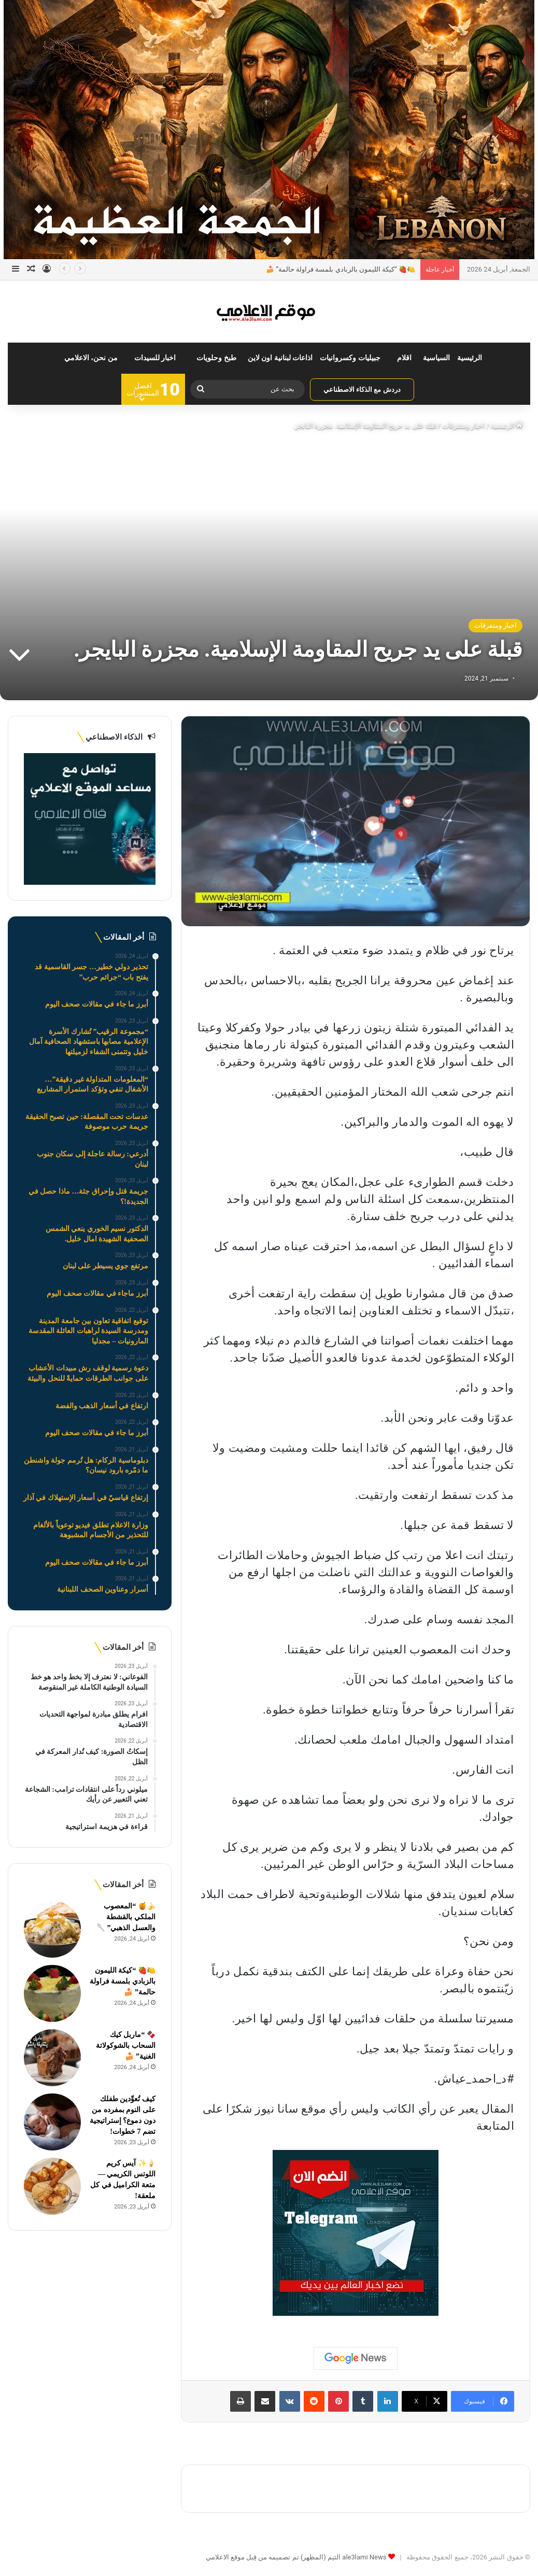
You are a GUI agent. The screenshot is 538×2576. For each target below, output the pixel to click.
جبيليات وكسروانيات (350, 358)
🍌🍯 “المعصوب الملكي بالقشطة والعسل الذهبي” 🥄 (125, 1917)
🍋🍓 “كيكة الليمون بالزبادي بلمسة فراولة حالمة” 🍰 (340, 269)
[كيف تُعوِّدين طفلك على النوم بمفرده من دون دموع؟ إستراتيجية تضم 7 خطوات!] (52, 2121)
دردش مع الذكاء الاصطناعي (362, 389)
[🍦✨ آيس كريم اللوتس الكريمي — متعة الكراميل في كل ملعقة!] (52, 2186)
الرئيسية (469, 358)
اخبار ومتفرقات (463, 426)
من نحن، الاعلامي (91, 358)
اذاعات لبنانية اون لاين (280, 358)
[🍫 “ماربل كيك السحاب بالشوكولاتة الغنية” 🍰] (52, 2057)
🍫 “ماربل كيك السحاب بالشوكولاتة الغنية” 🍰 (125, 2045)
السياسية (436, 358)
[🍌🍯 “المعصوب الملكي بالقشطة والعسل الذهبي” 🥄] (52, 1929)
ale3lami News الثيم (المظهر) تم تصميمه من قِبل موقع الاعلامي (296, 2557)
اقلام (404, 358)
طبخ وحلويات (216, 358)
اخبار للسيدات (155, 358)
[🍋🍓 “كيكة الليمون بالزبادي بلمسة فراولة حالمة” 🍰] (52, 1993)
